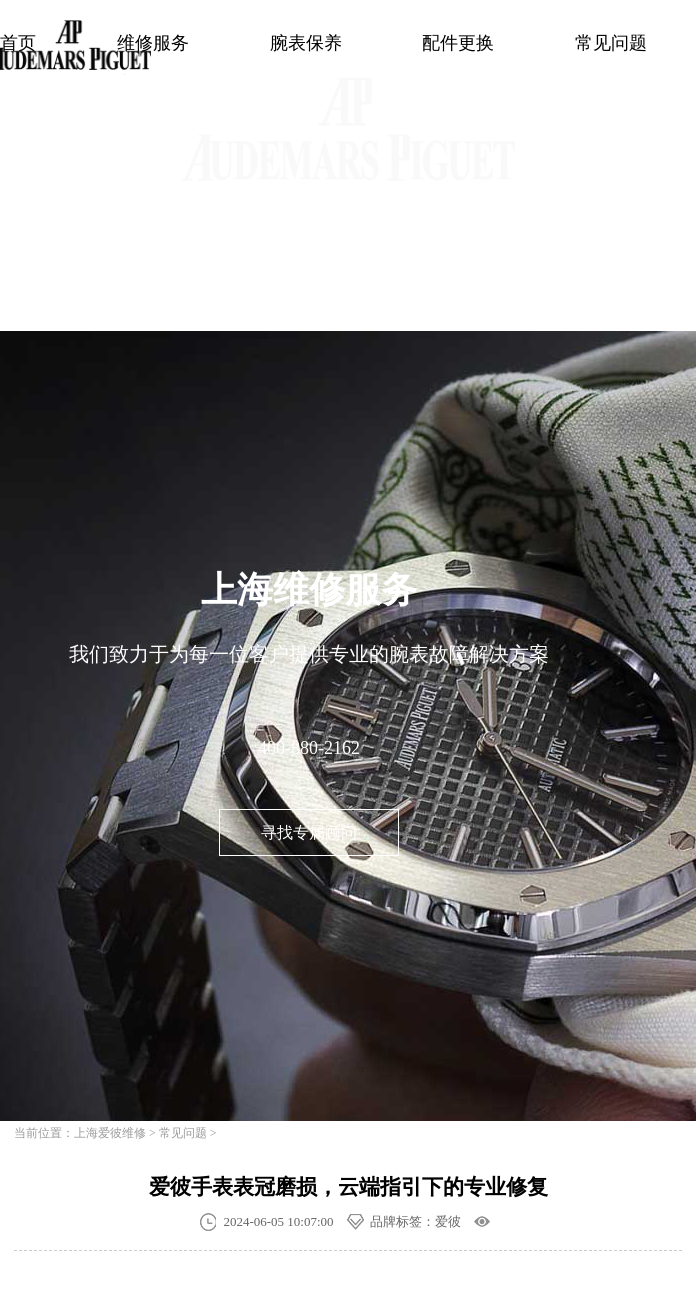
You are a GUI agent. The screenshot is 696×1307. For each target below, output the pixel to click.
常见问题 (611, 43)
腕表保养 (306, 43)
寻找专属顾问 (309, 832)
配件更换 (458, 43)
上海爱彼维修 (110, 1133)
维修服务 (153, 43)
